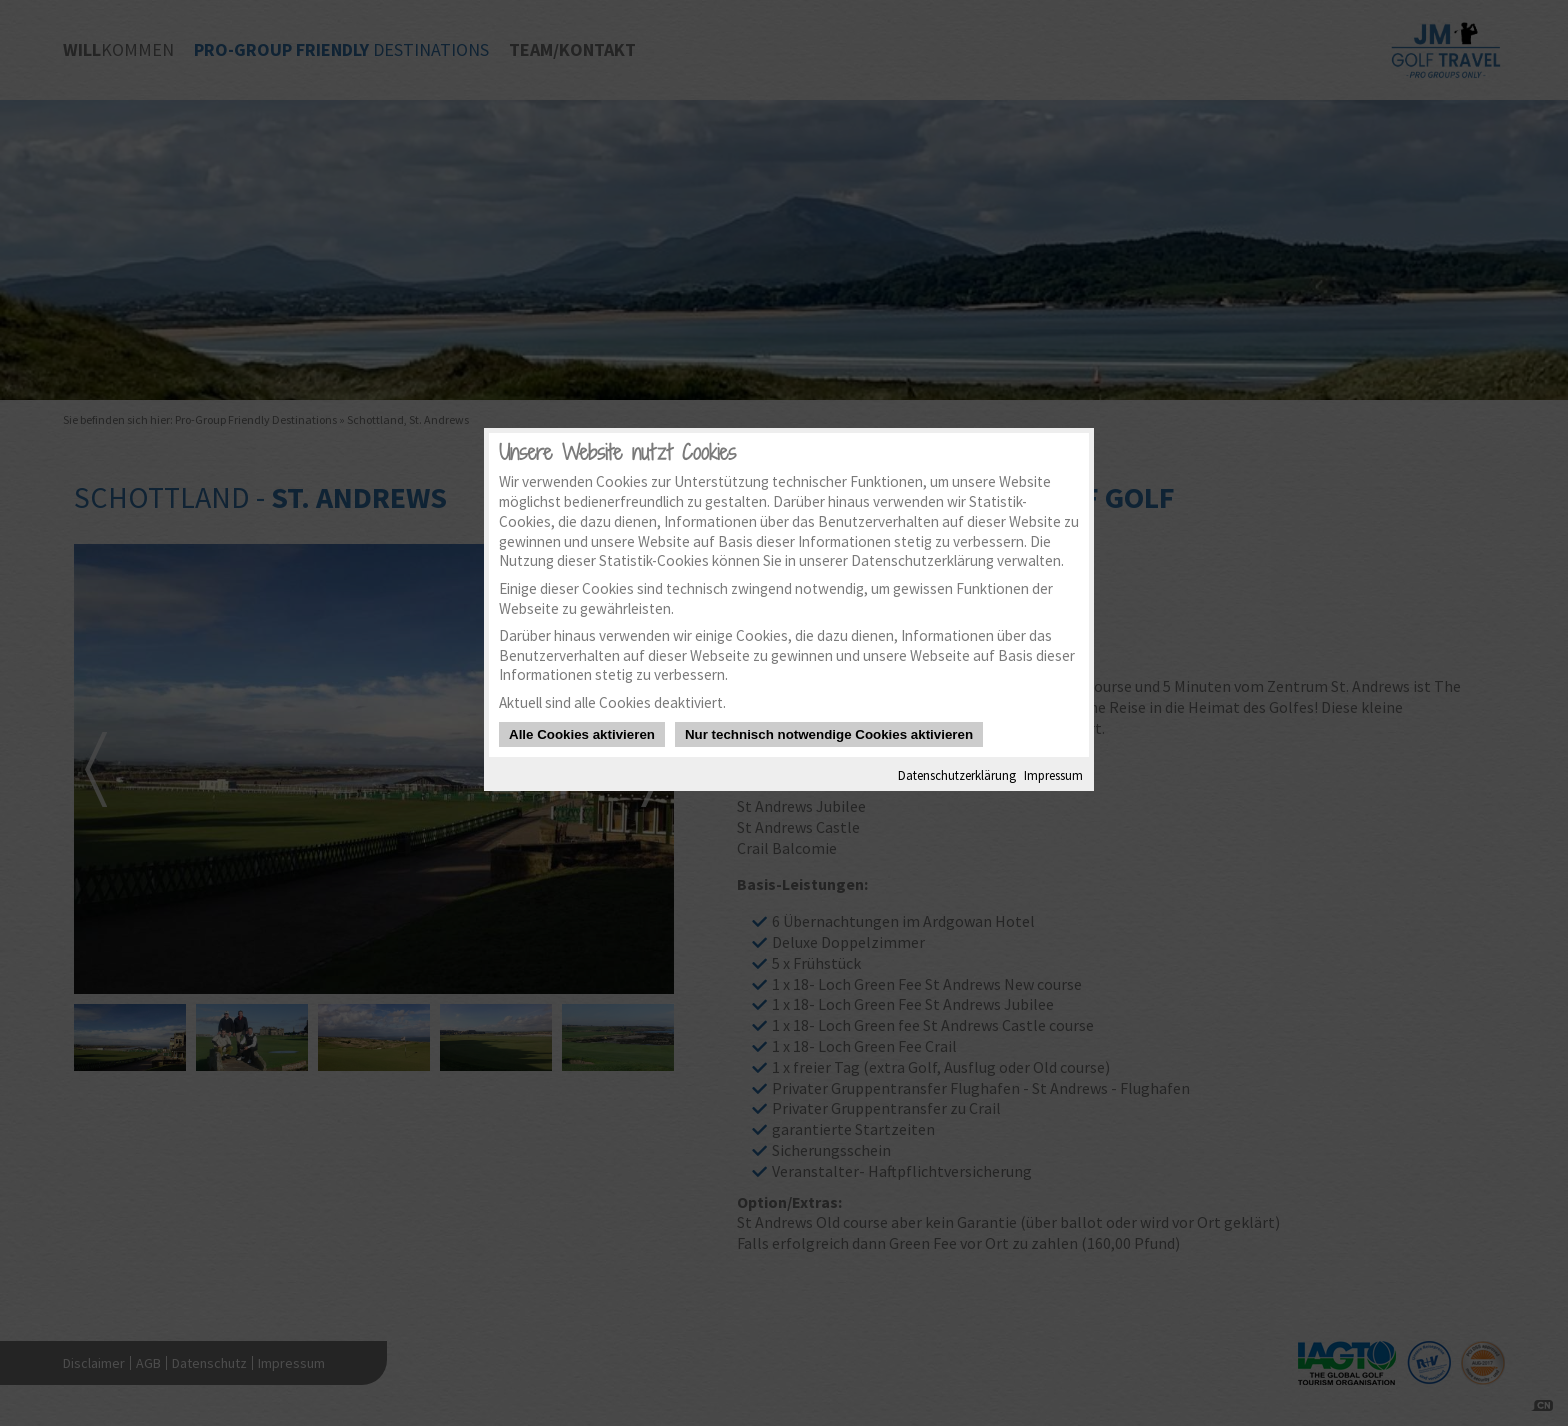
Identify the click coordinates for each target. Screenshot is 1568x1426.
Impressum (1053, 775)
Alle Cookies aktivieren (582, 734)
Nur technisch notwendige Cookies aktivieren (829, 734)
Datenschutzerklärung (957, 775)
